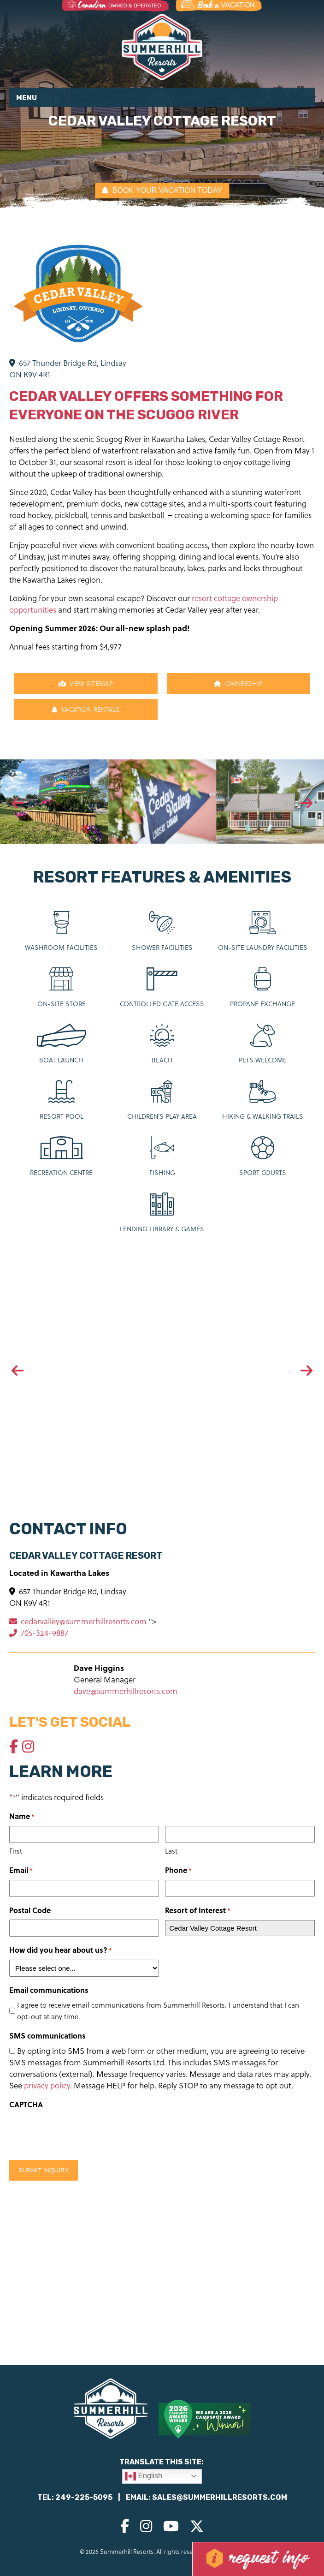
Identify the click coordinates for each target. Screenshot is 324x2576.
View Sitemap (86, 683)
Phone (178, 1870)
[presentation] (18, 803)
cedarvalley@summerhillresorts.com (78, 1621)
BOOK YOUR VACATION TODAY (162, 190)
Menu (26, 98)
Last (171, 1851)
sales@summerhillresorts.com (219, 2497)
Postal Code (30, 1910)
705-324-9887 (38, 1633)
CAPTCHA (26, 2104)
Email (21, 1870)
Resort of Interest (197, 1910)
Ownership (238, 683)
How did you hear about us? (60, 1950)
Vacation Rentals (86, 709)
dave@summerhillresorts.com (125, 1691)
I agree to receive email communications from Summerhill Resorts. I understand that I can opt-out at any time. (158, 2010)
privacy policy (47, 2085)
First (15, 1851)
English (143, 2476)
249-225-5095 (83, 2497)
